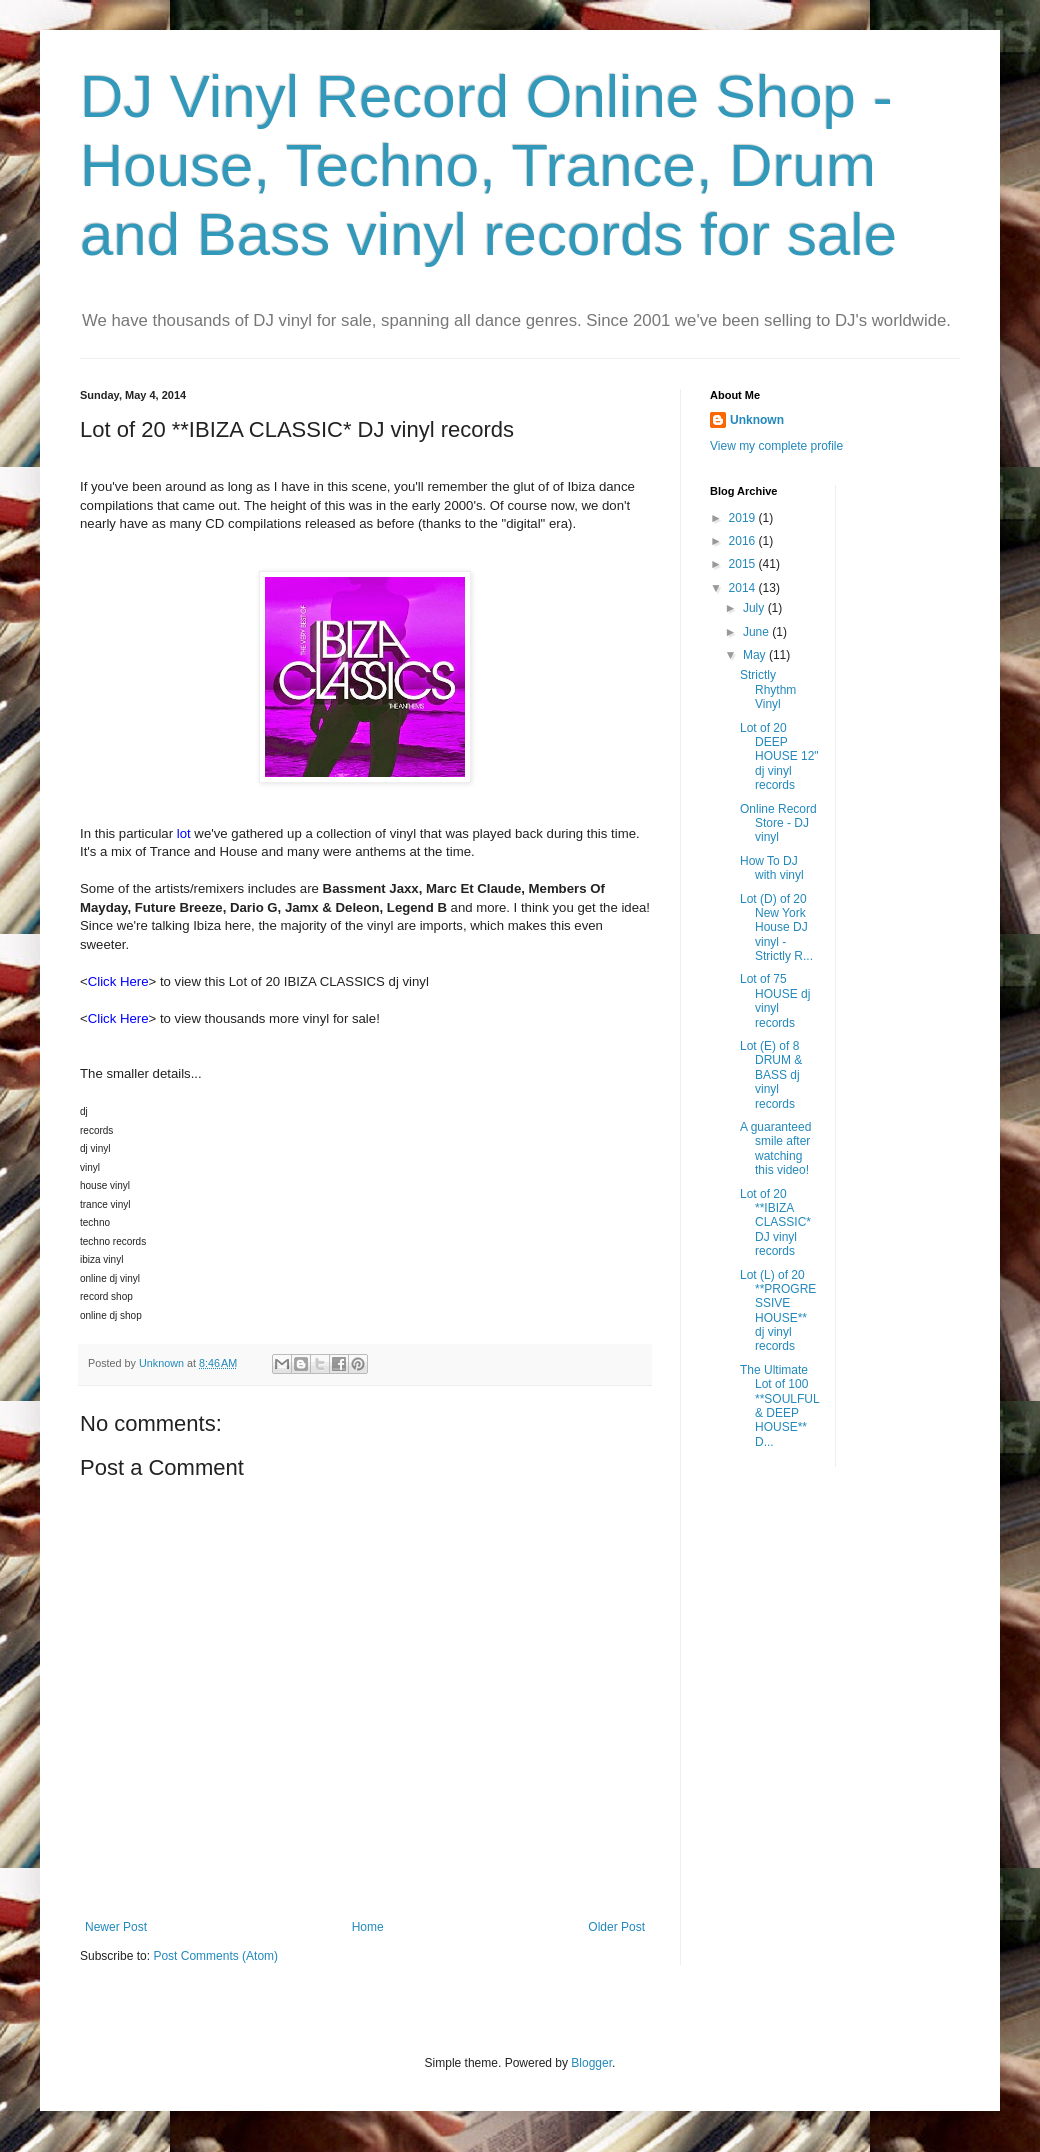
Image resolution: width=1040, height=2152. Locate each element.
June (757, 632)
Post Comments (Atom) (215, 1956)
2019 (744, 518)
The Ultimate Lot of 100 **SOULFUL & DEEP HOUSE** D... (779, 1406)
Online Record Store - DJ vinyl (778, 823)
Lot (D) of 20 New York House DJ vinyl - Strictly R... (776, 928)
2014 (744, 588)
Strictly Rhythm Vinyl (768, 689)
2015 (744, 564)
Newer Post (116, 1927)
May (756, 655)
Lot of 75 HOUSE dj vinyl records (775, 1000)
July (755, 608)
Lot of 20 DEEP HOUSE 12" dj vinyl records (779, 757)
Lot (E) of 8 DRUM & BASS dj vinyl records (771, 1075)
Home (368, 1927)
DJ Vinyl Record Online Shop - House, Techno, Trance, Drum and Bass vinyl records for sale (488, 165)
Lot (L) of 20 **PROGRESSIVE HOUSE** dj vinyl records (778, 1311)
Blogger (591, 2063)
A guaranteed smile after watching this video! (775, 1148)
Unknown (757, 420)
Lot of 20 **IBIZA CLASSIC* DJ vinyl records (775, 1223)
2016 (744, 541)
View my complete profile (776, 446)
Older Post (616, 1927)
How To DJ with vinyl (772, 868)
